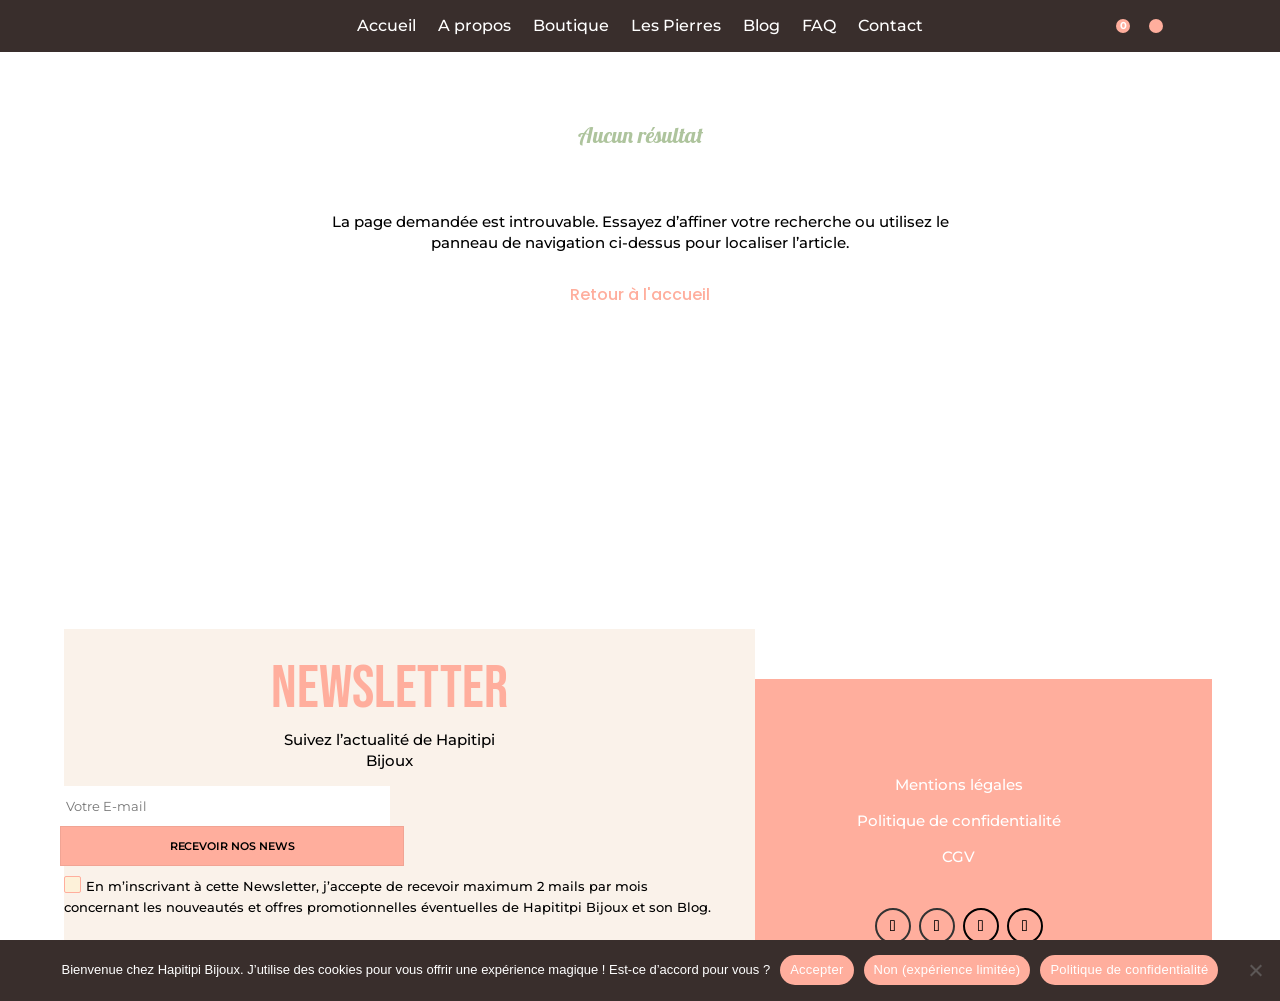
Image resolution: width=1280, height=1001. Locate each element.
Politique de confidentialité (959, 801)
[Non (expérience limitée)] (1255, 970)
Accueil (386, 26)
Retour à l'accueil (640, 294)
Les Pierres (676, 26)
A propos (474, 26)
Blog (761, 26)
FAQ (819, 26)
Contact (890, 26)
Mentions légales (959, 765)
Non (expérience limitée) (947, 969)
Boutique (571, 26)
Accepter (816, 969)
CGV (958, 837)
